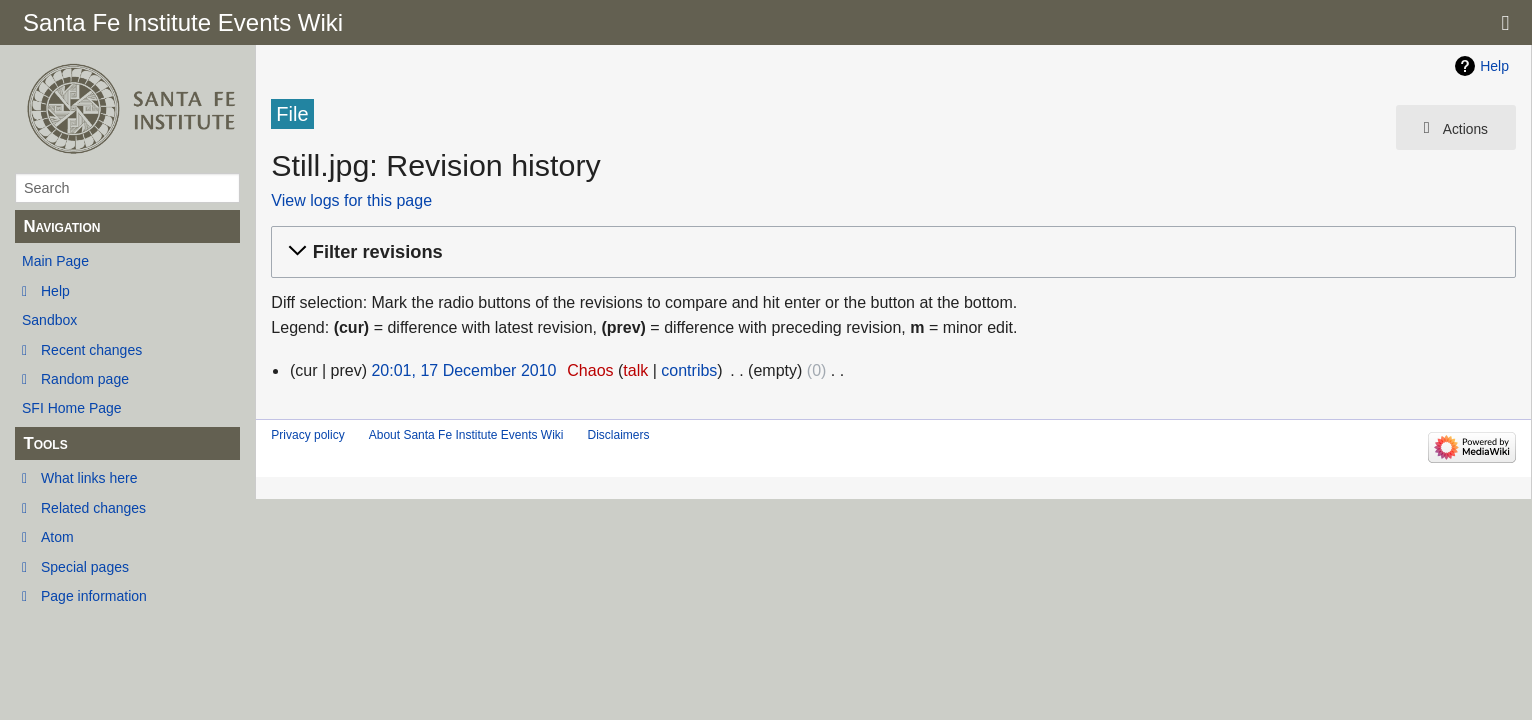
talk (635, 370)
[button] (890, 252)
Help (55, 291)
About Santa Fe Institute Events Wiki (466, 435)
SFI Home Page (72, 408)
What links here (89, 478)
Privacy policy (307, 435)
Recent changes (91, 350)
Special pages (85, 567)
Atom (57, 537)
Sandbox (49, 320)
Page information (94, 596)
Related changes (93, 508)
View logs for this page (351, 200)
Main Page (55, 261)
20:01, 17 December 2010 (463, 370)
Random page (85, 379)
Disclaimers (618, 435)
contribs (689, 370)
